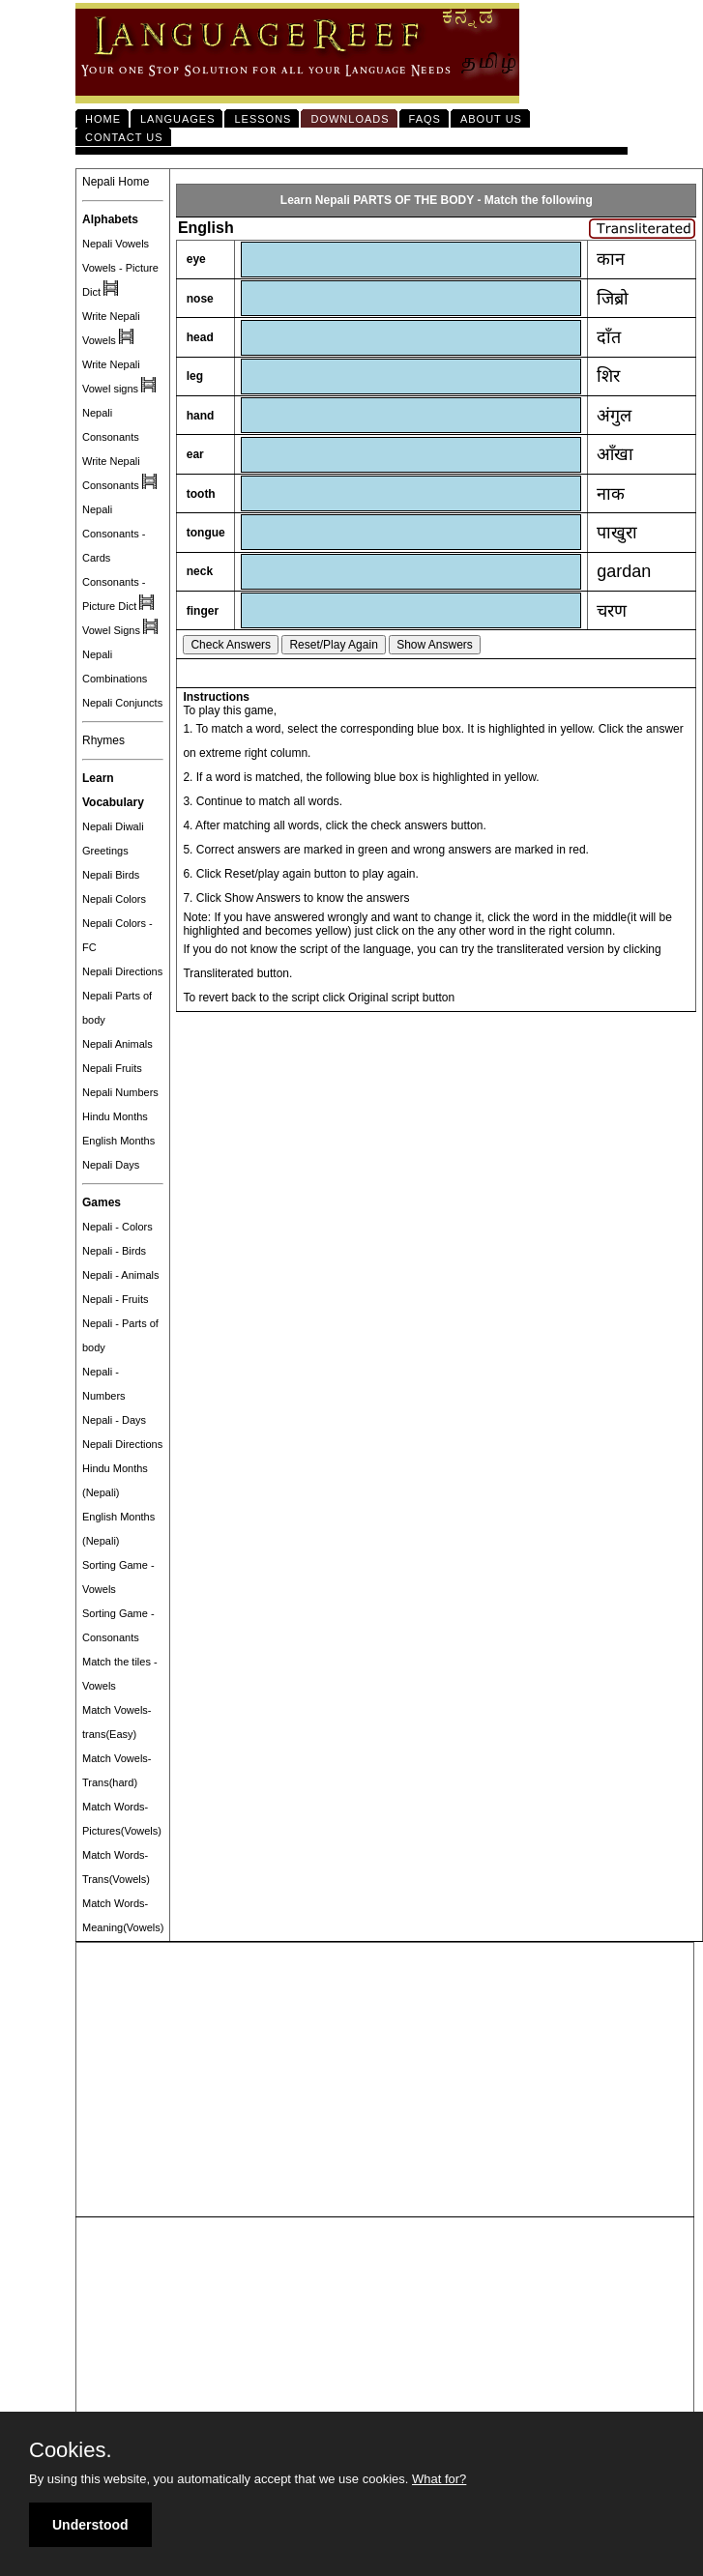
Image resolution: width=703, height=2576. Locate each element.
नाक (611, 494)
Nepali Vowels (115, 243)
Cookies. (70, 2450)
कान (611, 259)
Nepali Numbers (120, 1092)
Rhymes (103, 740)
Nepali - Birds (114, 1251)
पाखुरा (617, 532)
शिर (608, 376)
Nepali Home (115, 181)
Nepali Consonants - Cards (113, 534)
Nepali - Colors (117, 1226)
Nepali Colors (114, 899)
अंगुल (614, 415)
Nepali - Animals (120, 1275)
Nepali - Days (114, 1420)
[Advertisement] (385, 2080)
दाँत (609, 337)
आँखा (615, 454)
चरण (612, 611)
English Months (118, 1140)
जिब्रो (613, 298)
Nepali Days (110, 1165)
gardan (624, 571)
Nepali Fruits (112, 1068)
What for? (439, 2479)
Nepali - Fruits (115, 1299)
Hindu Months (115, 1116)
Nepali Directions (122, 971)
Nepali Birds (110, 875)
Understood (90, 2525)
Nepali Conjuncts (122, 703)
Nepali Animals (117, 1044)
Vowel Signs (111, 630)
